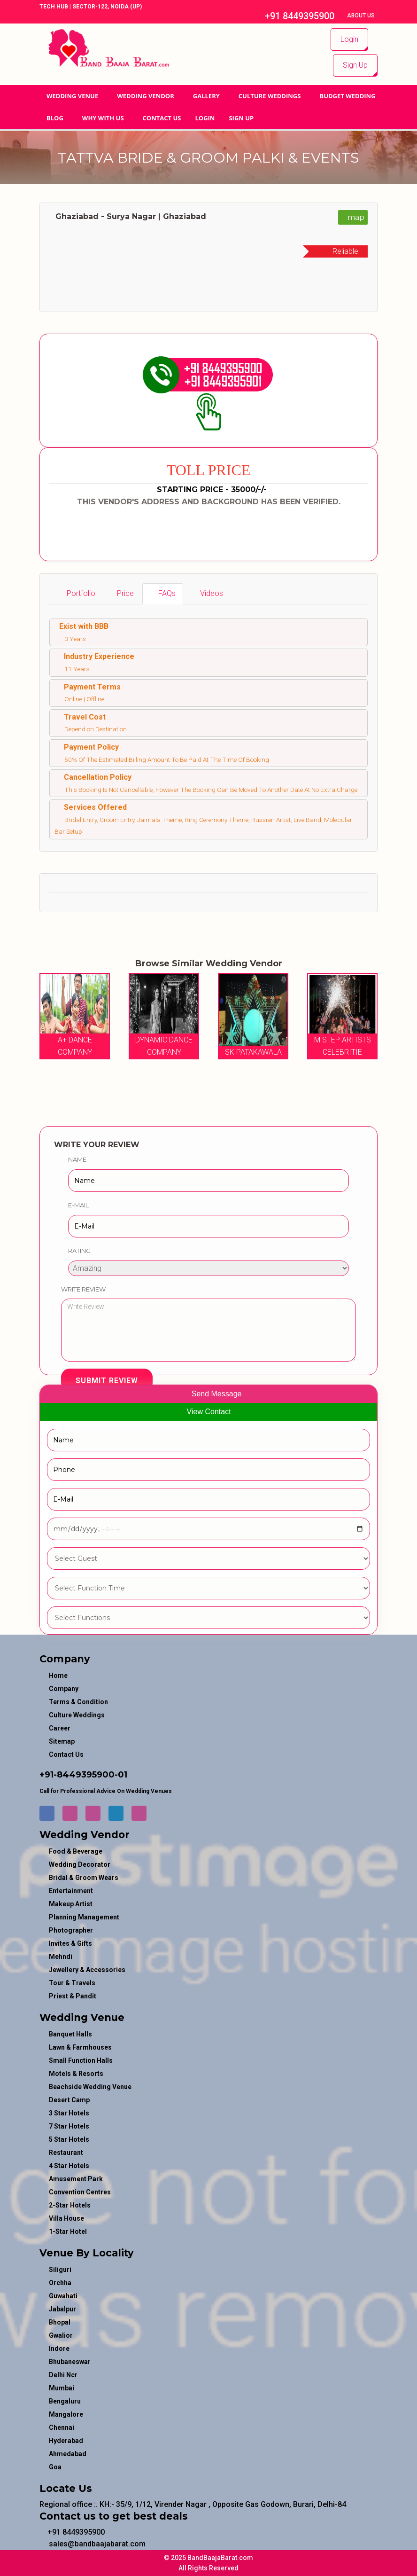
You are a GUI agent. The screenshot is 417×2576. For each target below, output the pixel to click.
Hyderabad (66, 2440)
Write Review (83, 1289)
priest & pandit (72, 1996)
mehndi (60, 1956)
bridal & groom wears (83, 1877)
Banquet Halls (70, 2034)
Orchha (60, 2282)
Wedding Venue (72, 96)
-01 (121, 1775)
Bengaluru (65, 2401)
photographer (71, 1930)
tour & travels (72, 1983)
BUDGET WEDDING (347, 96)
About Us (361, 15)
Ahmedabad (67, 2454)
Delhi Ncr (63, 2375)
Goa (55, 2467)
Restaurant (66, 2152)
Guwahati (63, 2296)
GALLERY (206, 96)
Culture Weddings (270, 96)
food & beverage (75, 1851)
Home (58, 1675)
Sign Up (355, 65)
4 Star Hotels (69, 2165)
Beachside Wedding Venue (90, 2087)
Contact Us (162, 118)
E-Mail (78, 1205)
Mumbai (61, 2388)
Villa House (66, 2218)
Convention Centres (80, 2192)
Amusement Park (76, 2179)
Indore (59, 2348)
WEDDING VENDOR (145, 96)
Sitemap (62, 1741)
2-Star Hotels (70, 2205)
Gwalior (61, 2335)
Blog (54, 118)
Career (59, 1728)
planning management (84, 1917)
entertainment (71, 1891)
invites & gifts (70, 1943)
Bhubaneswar (70, 2361)
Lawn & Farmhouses (80, 2047)
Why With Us (103, 118)
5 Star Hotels (69, 2139)
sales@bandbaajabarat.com (92, 2543)
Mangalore (66, 2414)
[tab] (76, 593)
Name (77, 1159)
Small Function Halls (81, 2060)
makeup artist (71, 1904)
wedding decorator (79, 1864)
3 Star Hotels (69, 2113)
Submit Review (107, 1380)
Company (63, 1688)
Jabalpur (62, 2309)
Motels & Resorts (76, 2073)
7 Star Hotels (69, 2126)
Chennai (61, 2427)
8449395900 (86, 1775)
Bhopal (59, 2322)
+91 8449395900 (294, 16)
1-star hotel (68, 2231)
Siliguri (60, 2269)
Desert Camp (69, 2100)
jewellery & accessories (87, 1969)
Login (349, 39)
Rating (79, 1250)
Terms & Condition (78, 1702)
